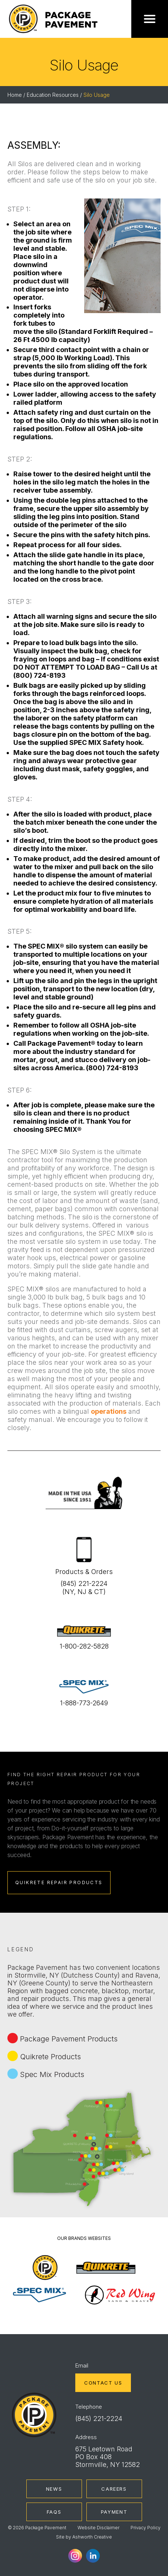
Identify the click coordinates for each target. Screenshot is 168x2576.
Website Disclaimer (98, 2527)
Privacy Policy (146, 2527)
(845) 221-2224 (98, 2418)
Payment (114, 2512)
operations (108, 1411)
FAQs (54, 2512)
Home (14, 95)
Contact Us (103, 2383)
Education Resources (53, 95)
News (54, 2489)
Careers (113, 2489)
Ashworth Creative (92, 2537)
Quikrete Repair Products (59, 1882)
